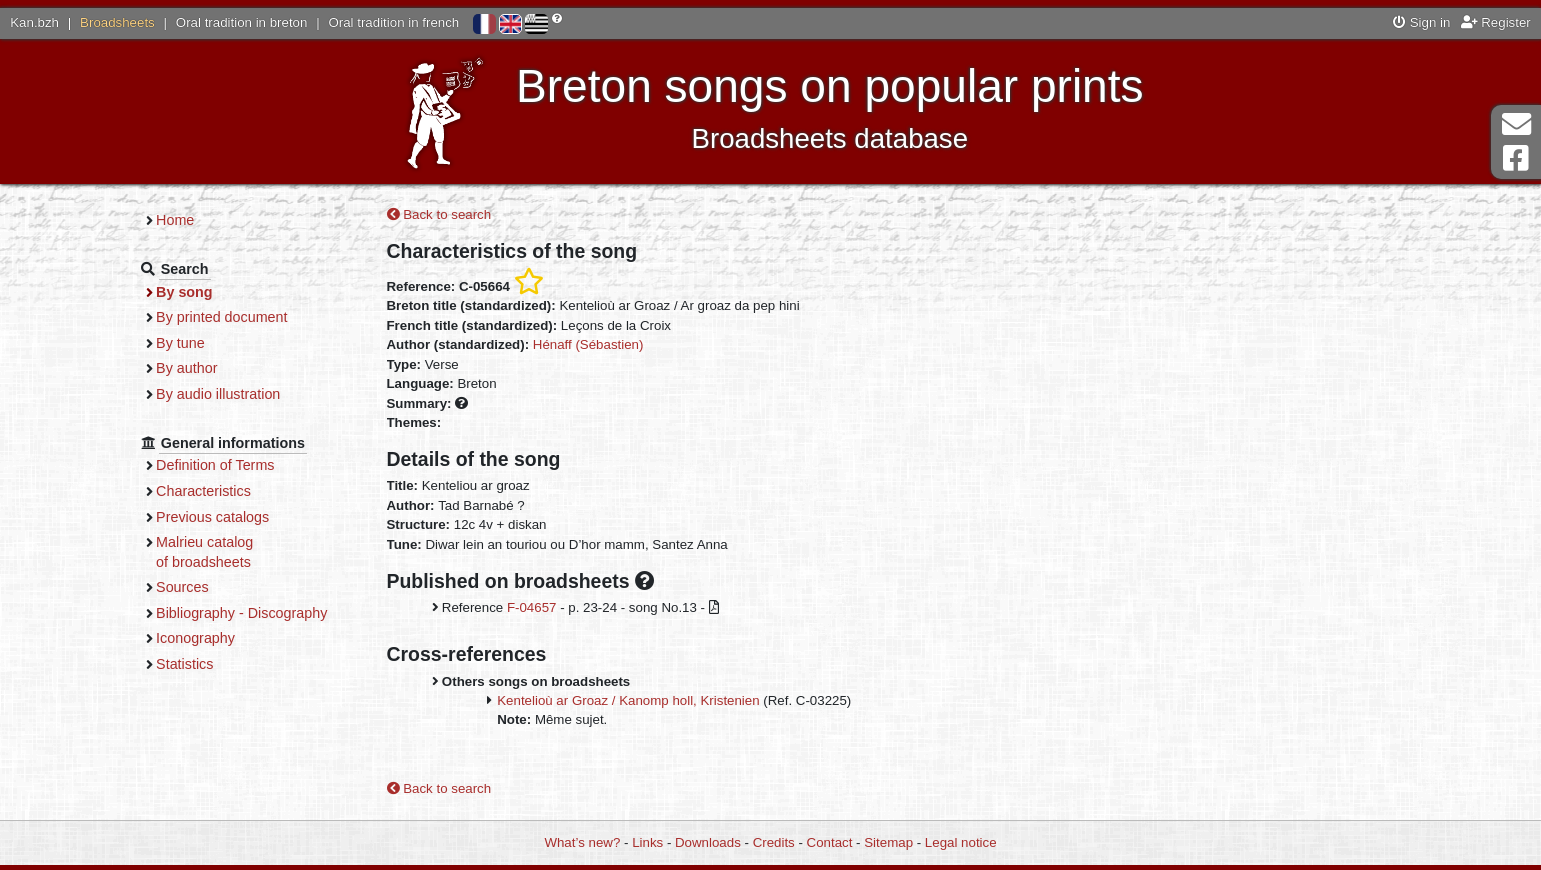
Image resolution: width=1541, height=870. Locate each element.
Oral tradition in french (393, 22)
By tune (180, 343)
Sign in (1421, 22)
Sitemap (888, 842)
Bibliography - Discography (241, 613)
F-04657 (532, 607)
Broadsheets (117, 22)
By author (186, 368)
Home (175, 220)
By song (184, 292)
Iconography (195, 638)
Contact (830, 842)
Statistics (184, 664)
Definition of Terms (215, 465)
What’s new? (582, 842)
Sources (182, 587)
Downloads (708, 842)
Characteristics (203, 491)
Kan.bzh (34, 22)
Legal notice (961, 842)
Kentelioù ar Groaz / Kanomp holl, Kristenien (628, 700)
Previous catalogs (212, 517)
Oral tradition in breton (242, 22)
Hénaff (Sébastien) (588, 344)
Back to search (439, 214)
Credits (774, 842)
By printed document (221, 317)
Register (1496, 22)
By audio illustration (218, 394)
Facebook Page (1516, 158)
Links (647, 842)
